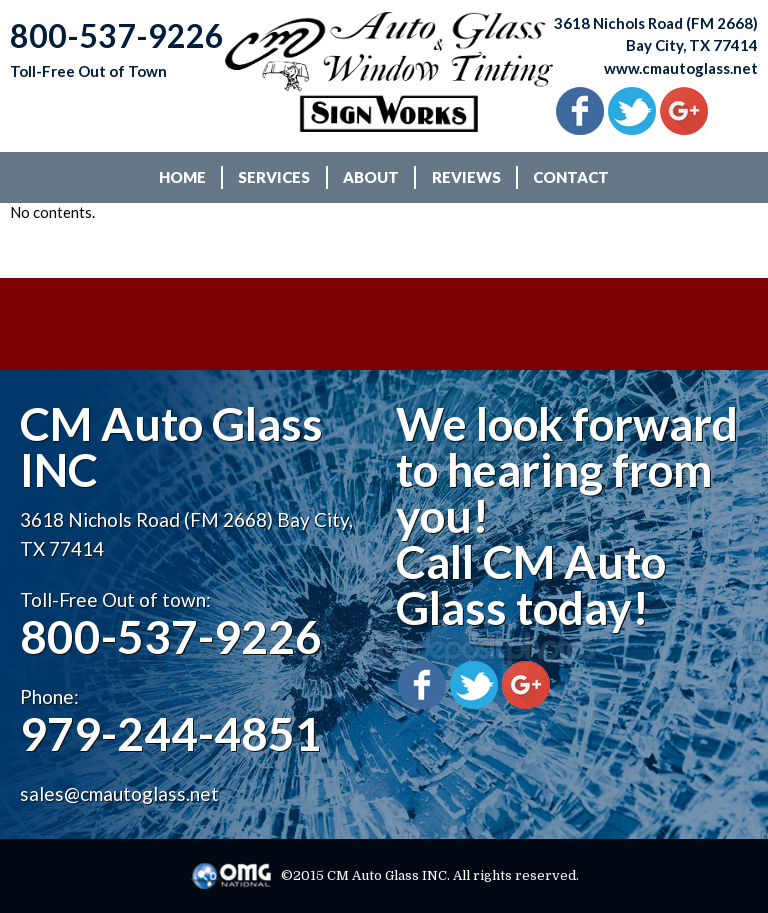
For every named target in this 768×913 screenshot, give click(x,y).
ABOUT (371, 177)
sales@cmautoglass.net (119, 793)
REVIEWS (466, 177)
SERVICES (274, 177)
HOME (182, 177)
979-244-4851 (171, 733)
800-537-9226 (171, 636)
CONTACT (571, 177)
